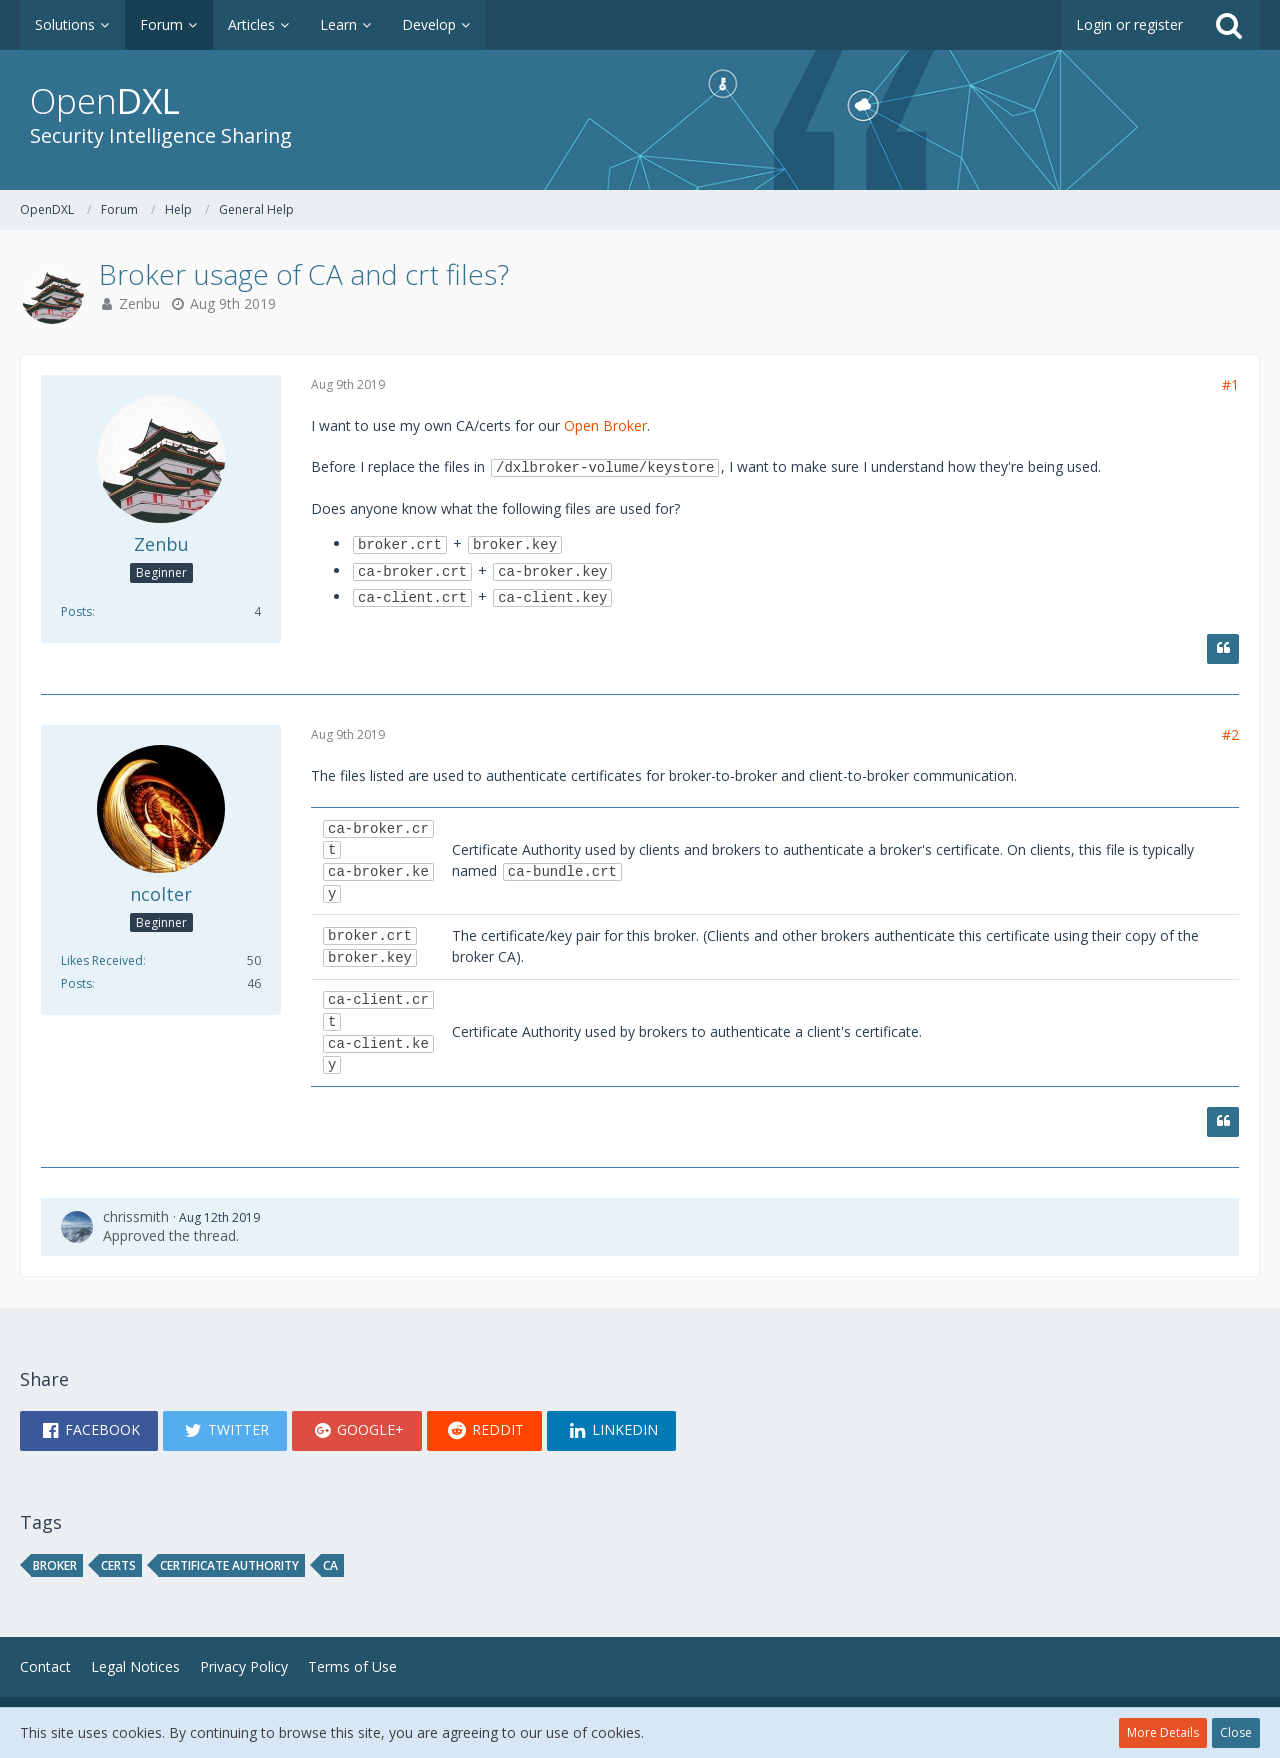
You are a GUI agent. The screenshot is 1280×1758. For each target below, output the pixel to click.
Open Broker (605, 425)
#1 (1230, 384)
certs (118, 1565)
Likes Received (102, 960)
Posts (76, 611)
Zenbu (139, 303)
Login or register (1129, 24)
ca (330, 1565)
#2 (1230, 734)
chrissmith (136, 1216)
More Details (1163, 1732)
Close (1236, 1732)
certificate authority (229, 1565)
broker (55, 1565)
